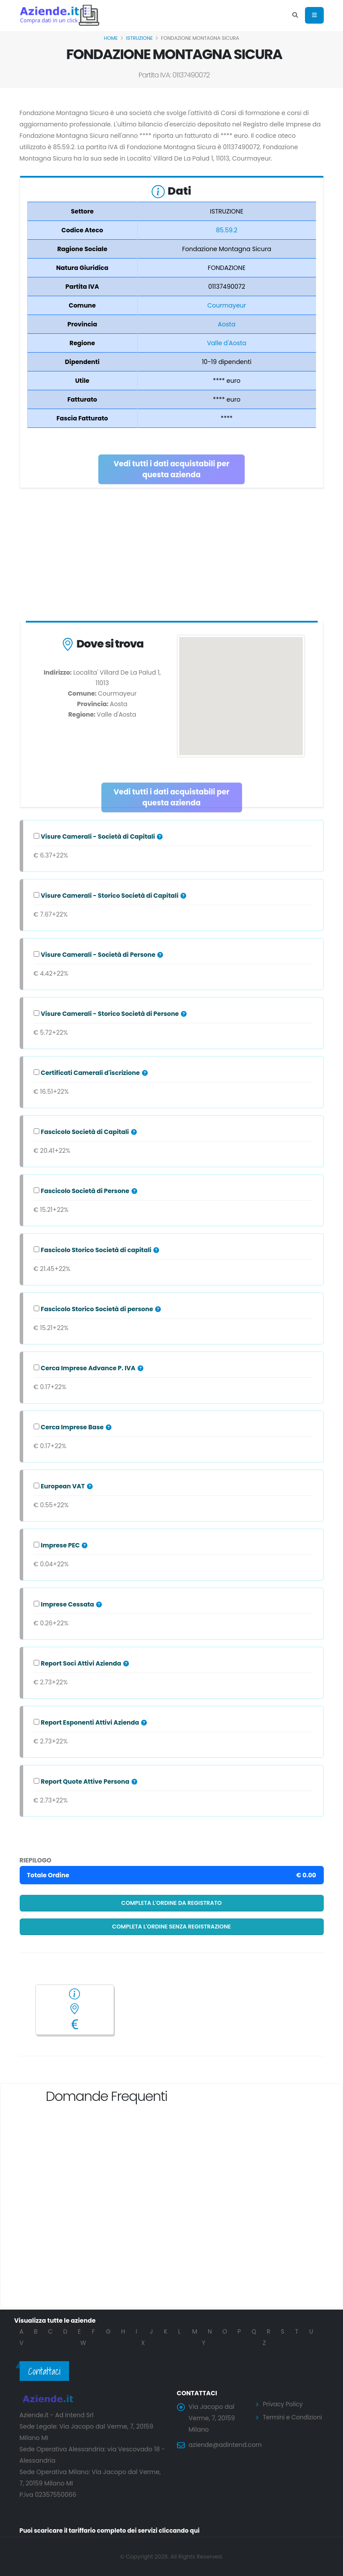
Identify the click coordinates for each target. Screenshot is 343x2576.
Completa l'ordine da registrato (171, 1903)
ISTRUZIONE (139, 38)
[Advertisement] (172, 556)
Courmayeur (226, 305)
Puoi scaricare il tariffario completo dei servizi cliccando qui (113, 2530)
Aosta (227, 324)
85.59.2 (226, 230)
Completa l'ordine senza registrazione (171, 1926)
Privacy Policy (284, 2404)
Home (111, 38)
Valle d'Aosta (226, 343)
